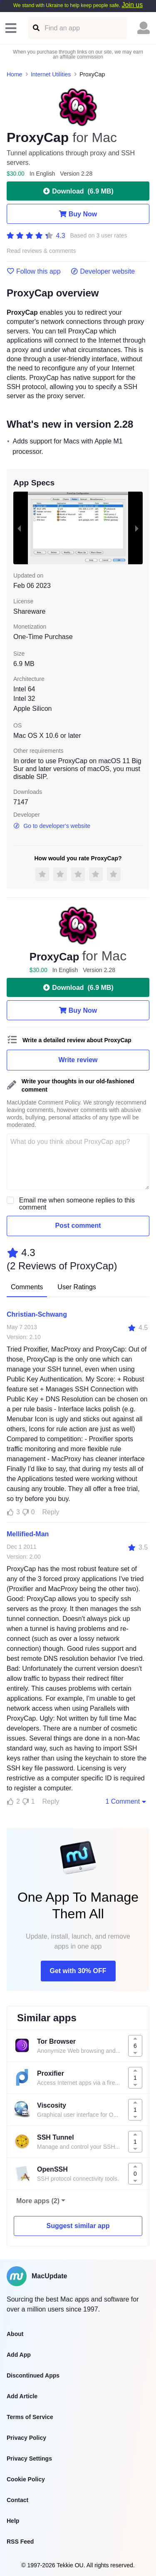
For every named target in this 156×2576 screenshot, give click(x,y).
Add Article (22, 2396)
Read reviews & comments (41, 251)
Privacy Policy (26, 2437)
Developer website (103, 271)
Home (14, 74)
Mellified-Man (28, 1534)
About (15, 2334)
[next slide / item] (137, 528)
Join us (132, 4)
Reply (50, 1512)
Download (77, 191)
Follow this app (34, 271)
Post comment (78, 1225)
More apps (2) (37, 2200)
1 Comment (126, 1801)
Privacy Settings (29, 2458)
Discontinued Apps (33, 2375)
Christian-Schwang (37, 1314)
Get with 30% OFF (78, 1970)
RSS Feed (20, 2541)
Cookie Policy (26, 2479)
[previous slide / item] (19, 528)
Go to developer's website (51, 826)
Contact (17, 2500)
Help (13, 2521)
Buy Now (78, 213)
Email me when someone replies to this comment (77, 1204)
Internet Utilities (51, 74)
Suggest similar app (77, 2225)
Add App (19, 2354)
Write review (78, 1059)
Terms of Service (30, 2417)
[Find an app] (36, 28)
